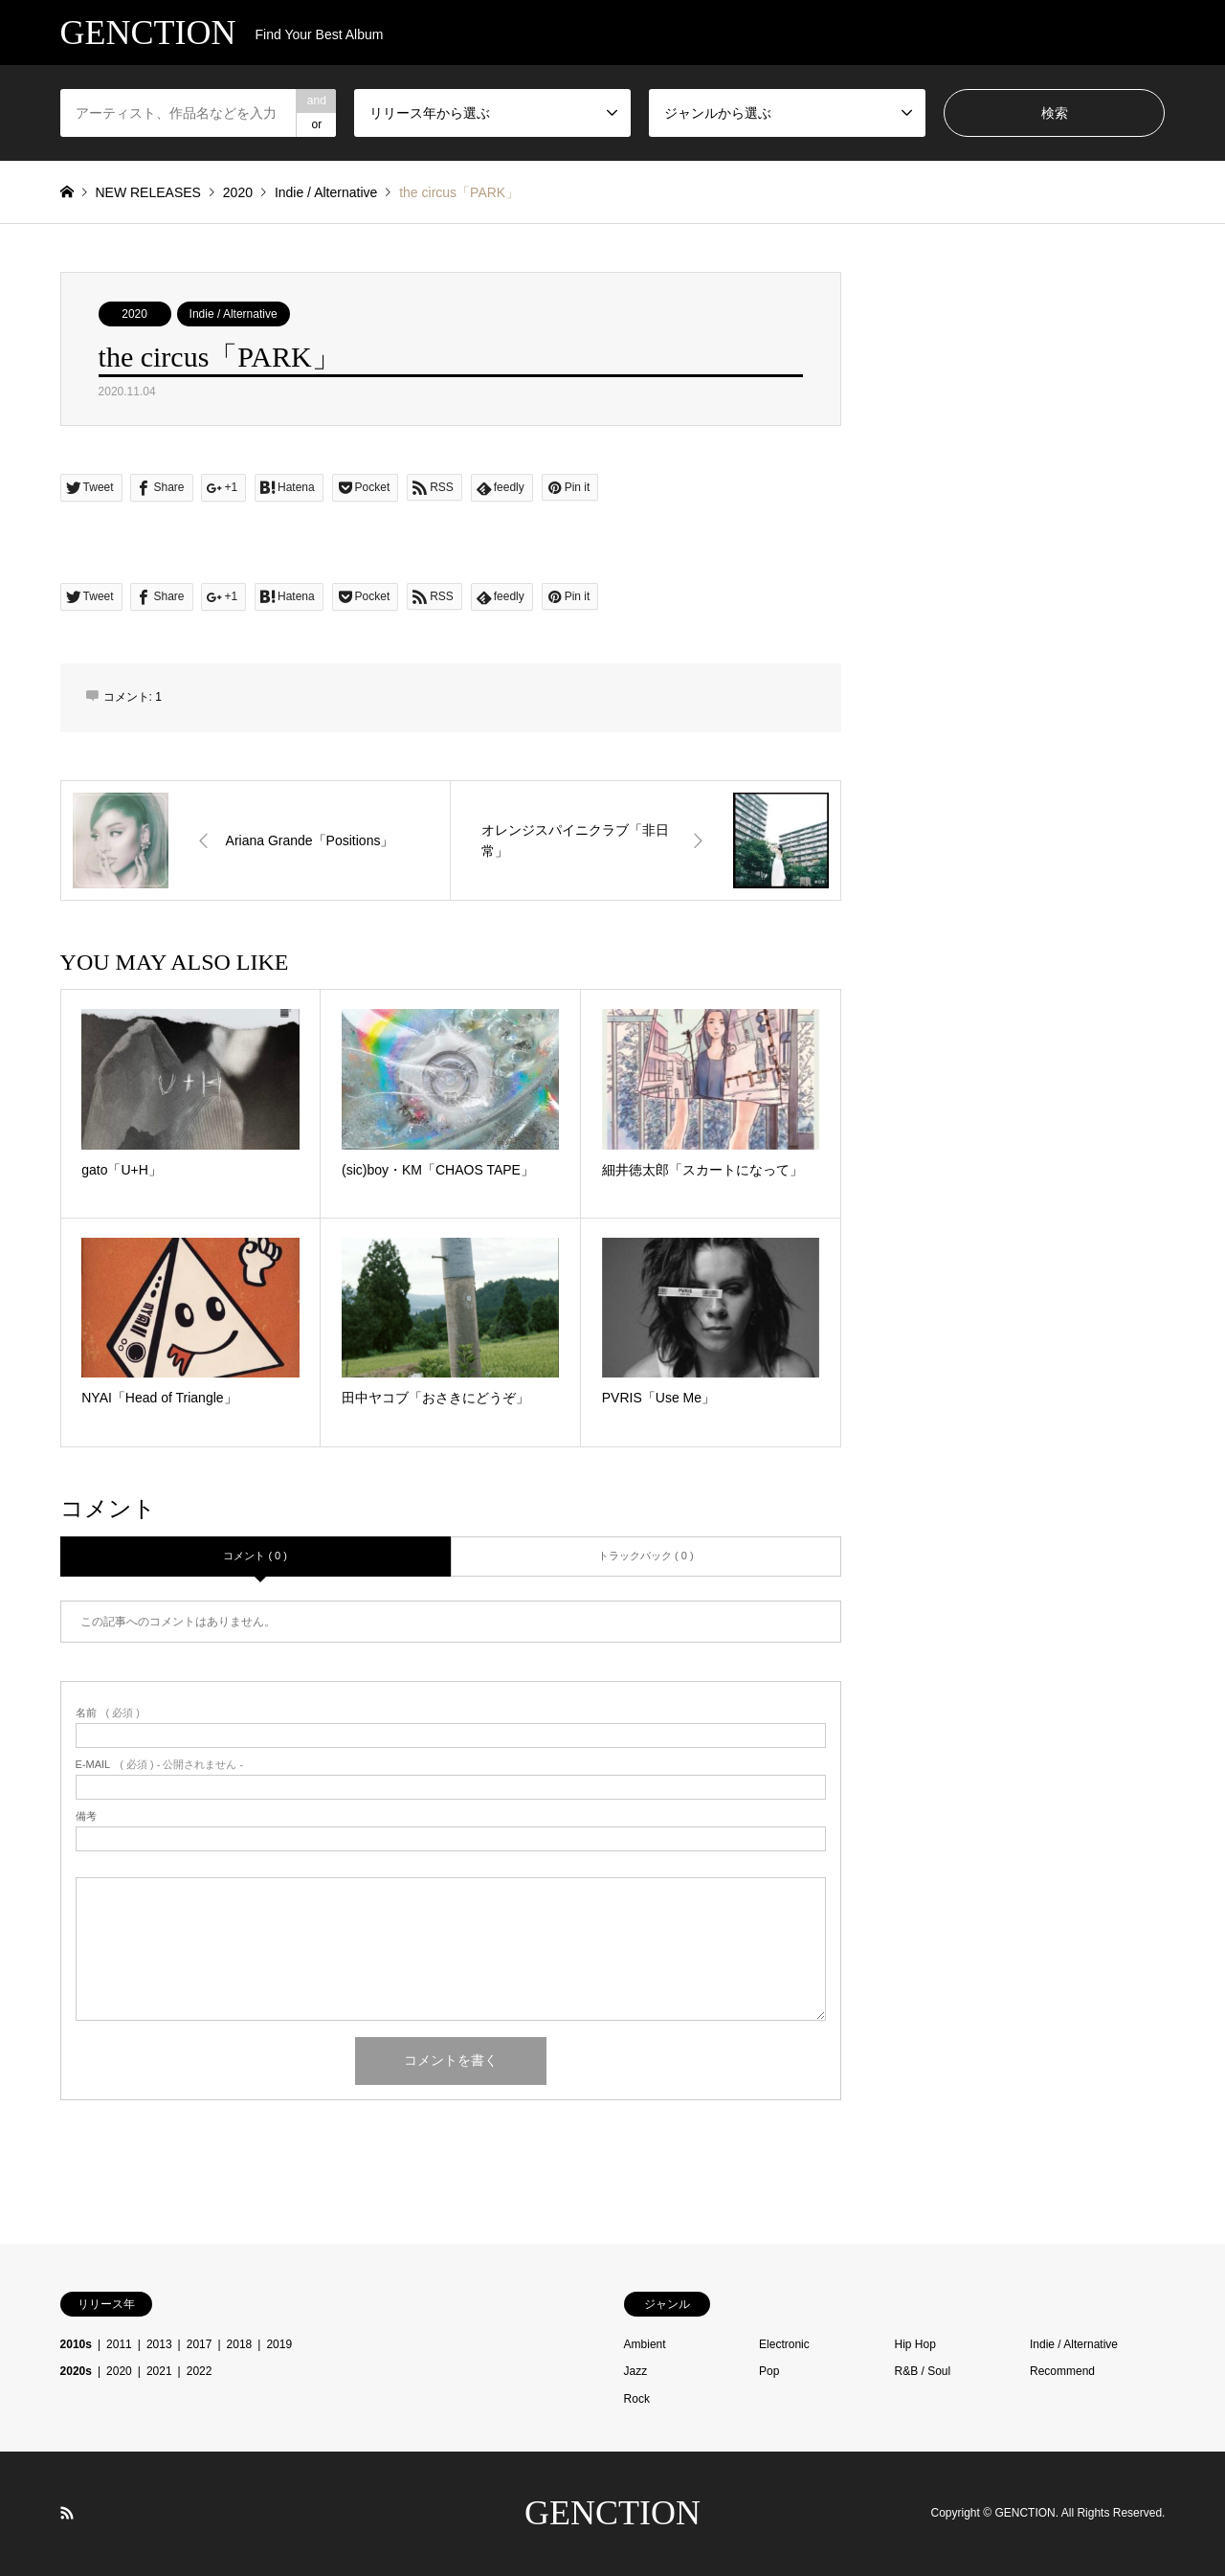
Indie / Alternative (233, 314)
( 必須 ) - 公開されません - (160, 1764)
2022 (199, 2371)
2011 (119, 2344)
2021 (159, 2371)
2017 (199, 2344)
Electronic (784, 2344)
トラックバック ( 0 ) (646, 1555)
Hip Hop (915, 2344)
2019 (279, 2344)
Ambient (645, 2344)
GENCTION (612, 2513)
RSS (67, 2513)
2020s (76, 2371)
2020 (134, 314)
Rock (637, 2399)
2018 (240, 2344)
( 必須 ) (108, 1713)
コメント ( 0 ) (255, 1555)
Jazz (636, 2371)
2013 (159, 2344)
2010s (76, 2344)
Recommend (1062, 2371)
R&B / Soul (923, 2371)
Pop (769, 2371)
